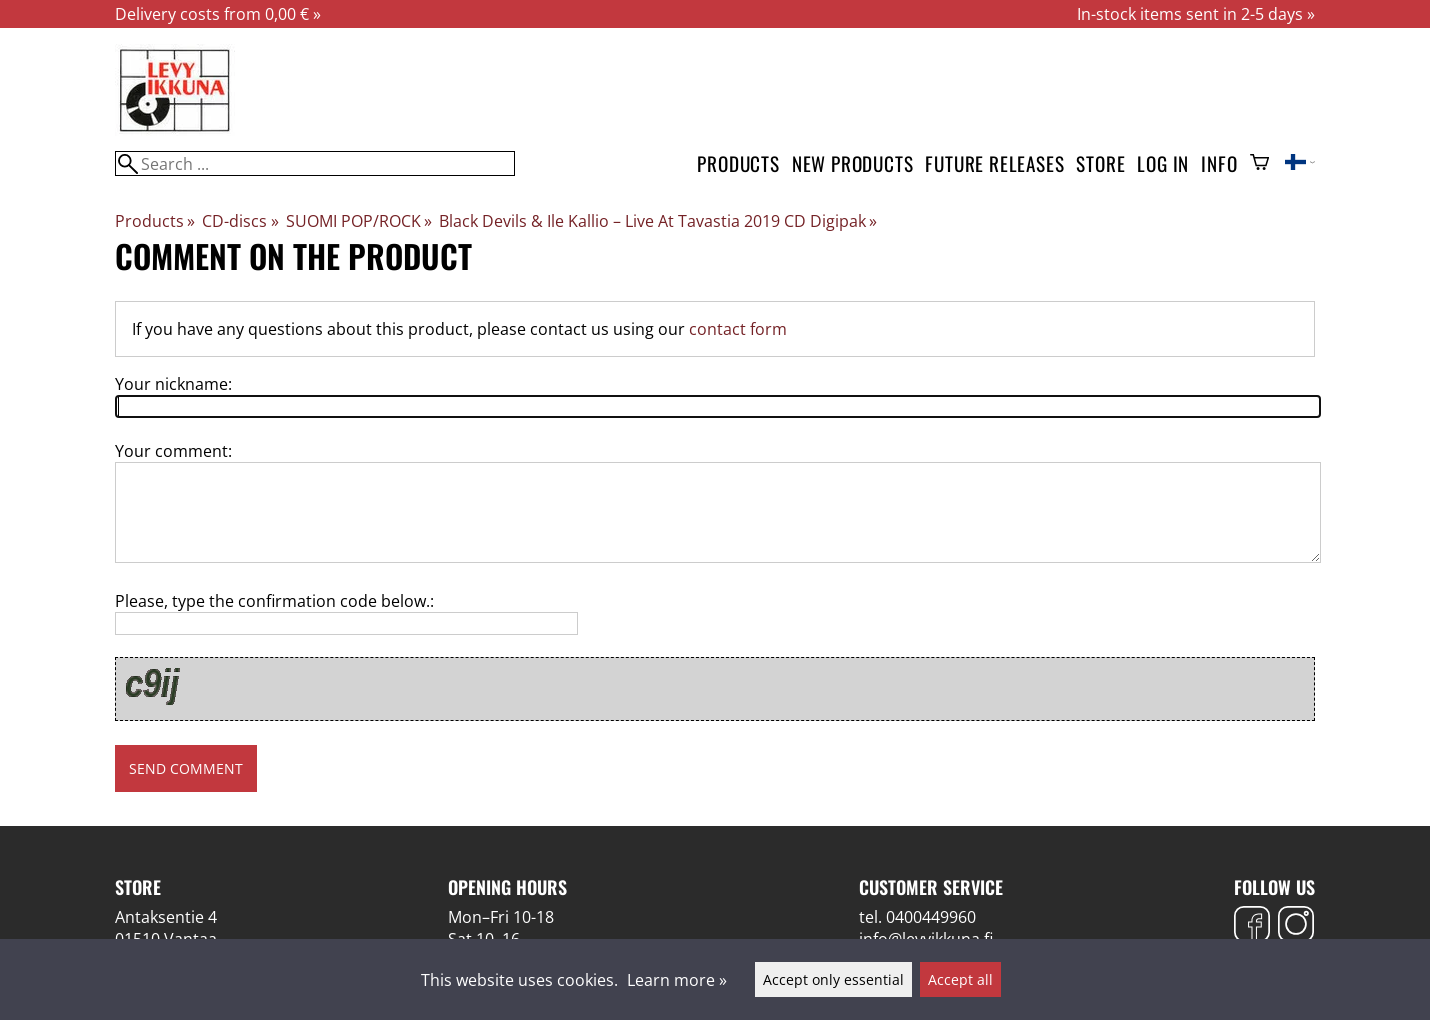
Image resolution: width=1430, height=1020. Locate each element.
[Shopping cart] (1259, 164)
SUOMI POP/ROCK (359, 221)
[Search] (315, 163)
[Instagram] (1296, 926)
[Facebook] (1252, 926)
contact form (738, 329)
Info (1219, 163)
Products (738, 163)
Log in (1163, 163)
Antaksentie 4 (166, 917)
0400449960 (931, 917)
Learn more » (677, 980)
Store (1100, 163)
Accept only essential (833, 979)
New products (853, 163)
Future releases (994, 163)
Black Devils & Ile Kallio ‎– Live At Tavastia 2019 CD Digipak (658, 221)
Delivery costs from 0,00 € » (218, 14)
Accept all (960, 979)
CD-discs (240, 221)
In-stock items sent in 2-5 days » (1196, 14)
